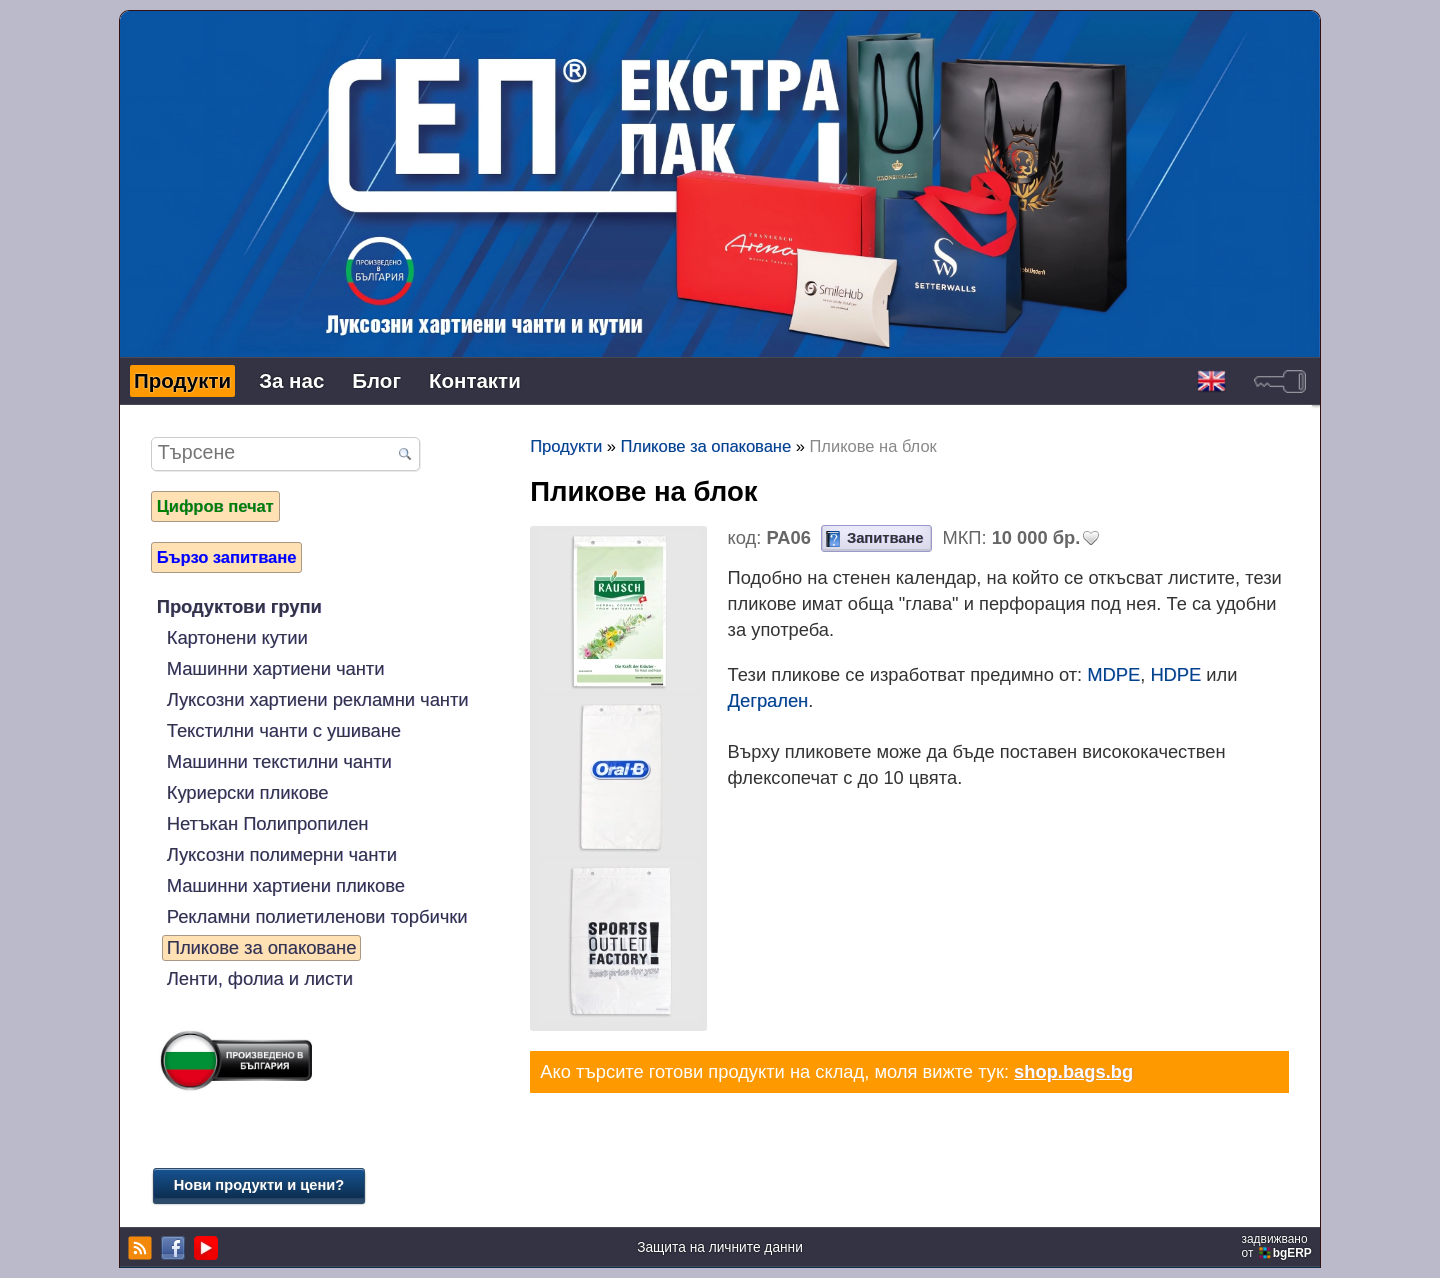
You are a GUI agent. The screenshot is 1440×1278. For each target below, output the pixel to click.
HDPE (1175, 674)
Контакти (475, 380)
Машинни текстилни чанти (279, 761)
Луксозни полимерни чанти (282, 854)
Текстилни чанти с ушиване (284, 730)
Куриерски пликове (248, 792)
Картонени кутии (237, 637)
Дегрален (768, 700)
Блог (376, 380)
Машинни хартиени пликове (286, 885)
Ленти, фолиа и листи (260, 978)
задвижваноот (1278, 1246)
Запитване (885, 538)
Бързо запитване (227, 557)
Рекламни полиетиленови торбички (317, 916)
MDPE (1113, 674)
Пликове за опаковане (262, 947)
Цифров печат (215, 506)
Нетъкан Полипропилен (268, 823)
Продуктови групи (239, 606)
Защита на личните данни (720, 1247)
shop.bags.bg (1073, 1071)
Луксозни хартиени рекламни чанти (318, 699)
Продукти (182, 380)
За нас (291, 380)
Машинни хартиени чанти (276, 668)
